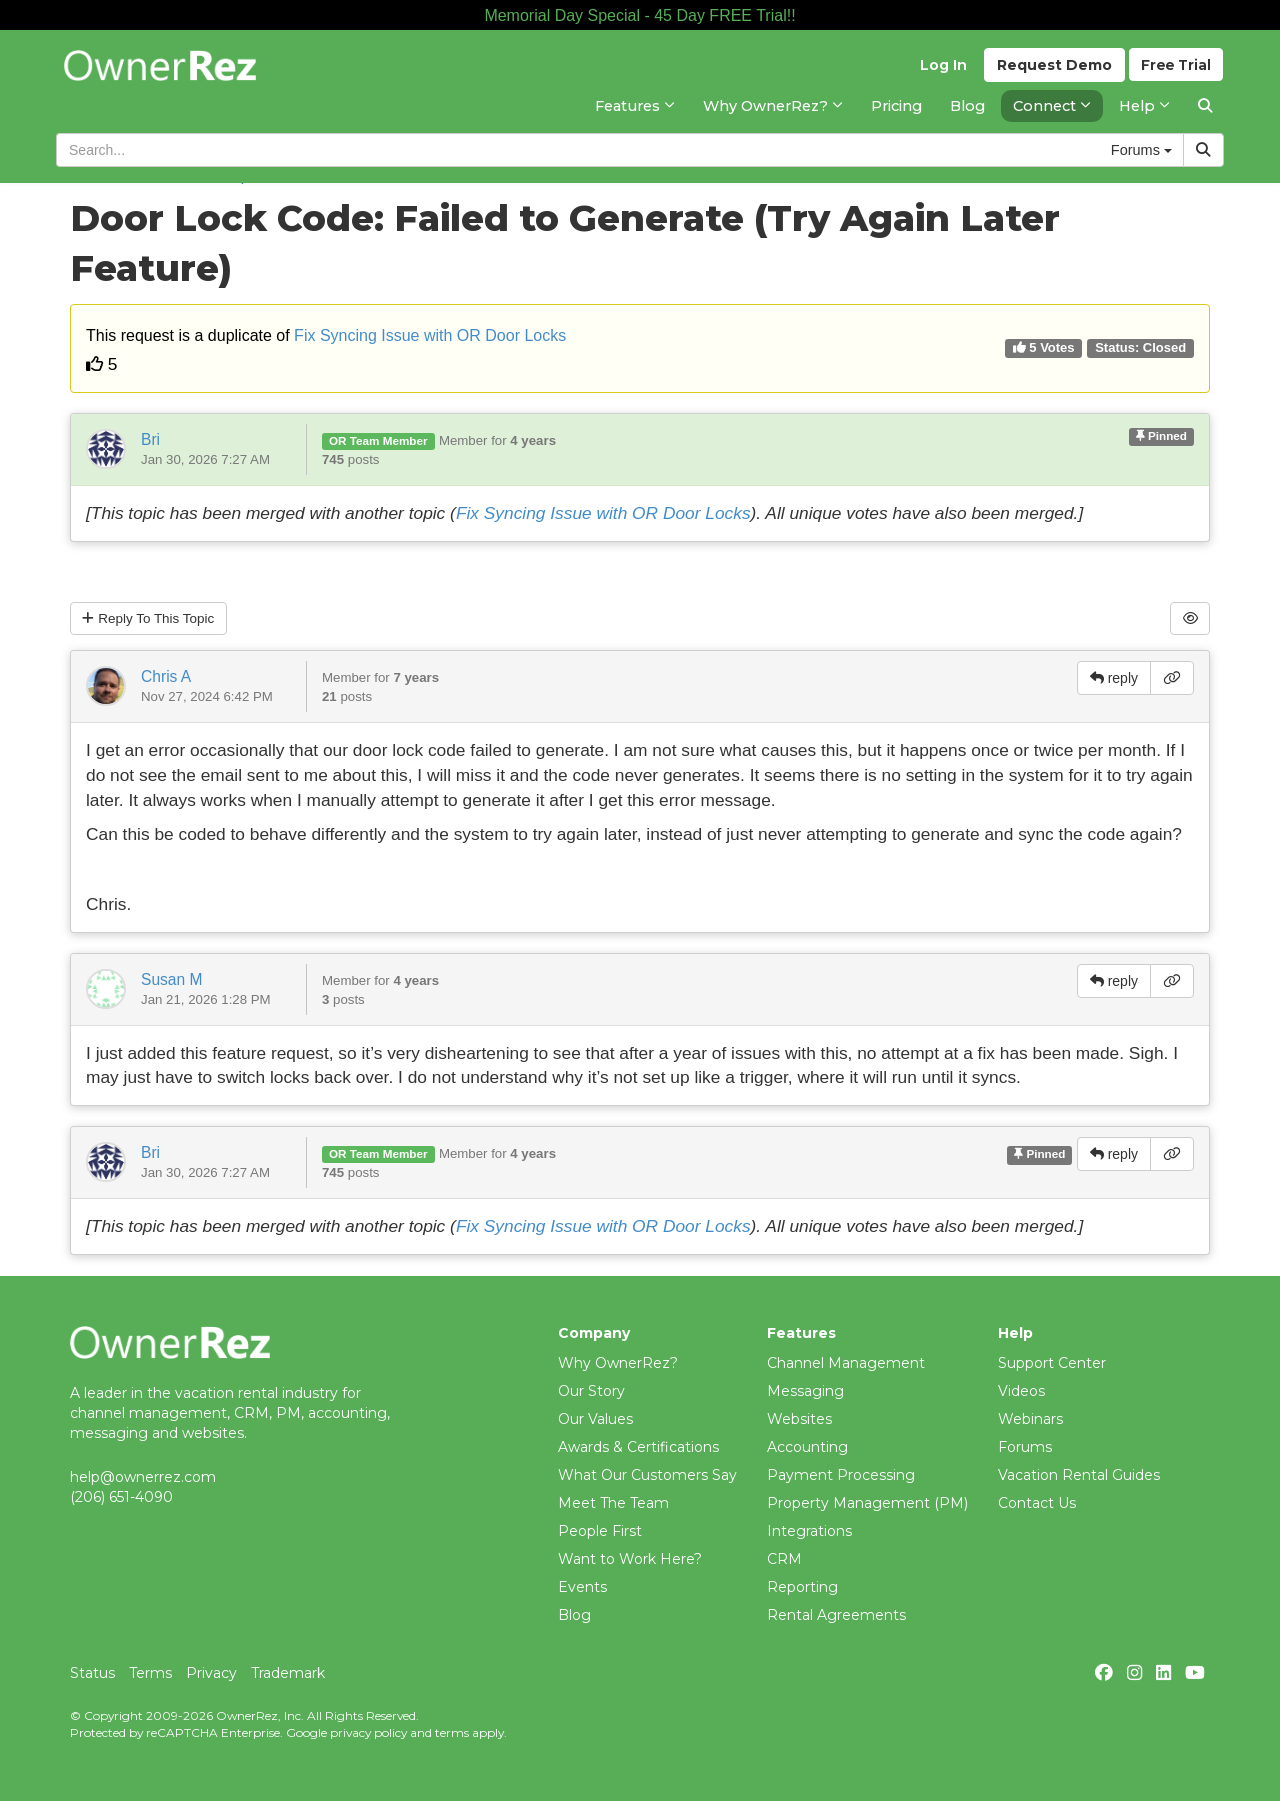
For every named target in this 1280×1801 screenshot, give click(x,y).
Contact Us (1037, 1503)
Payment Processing (841, 1475)
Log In (940, 71)
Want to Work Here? (630, 1559)
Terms (150, 1673)
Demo (1051, 71)
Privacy (211, 1673)
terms (452, 1732)
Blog (574, 1615)
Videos (1021, 1391)
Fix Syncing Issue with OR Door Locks (430, 335)
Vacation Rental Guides (1079, 1475)
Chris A (166, 677)
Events (582, 1587)
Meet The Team (613, 1503)
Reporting (802, 1587)
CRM (784, 1559)
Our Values (595, 1419)
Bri (150, 439)
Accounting (807, 1447)
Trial (1175, 71)
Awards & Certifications (638, 1447)
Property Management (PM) (867, 1503)
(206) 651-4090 (121, 1497)
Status (92, 1673)
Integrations (809, 1531)
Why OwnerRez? (618, 1363)
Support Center (1052, 1363)
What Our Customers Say (647, 1475)
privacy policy (368, 1732)
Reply (152, 619)
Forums (1025, 1447)
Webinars (1030, 1419)
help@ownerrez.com (143, 1477)
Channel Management (846, 1363)
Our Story (591, 1391)
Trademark (288, 1673)
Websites (799, 1419)
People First (600, 1531)
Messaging (805, 1391)
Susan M (172, 980)
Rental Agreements (836, 1615)
